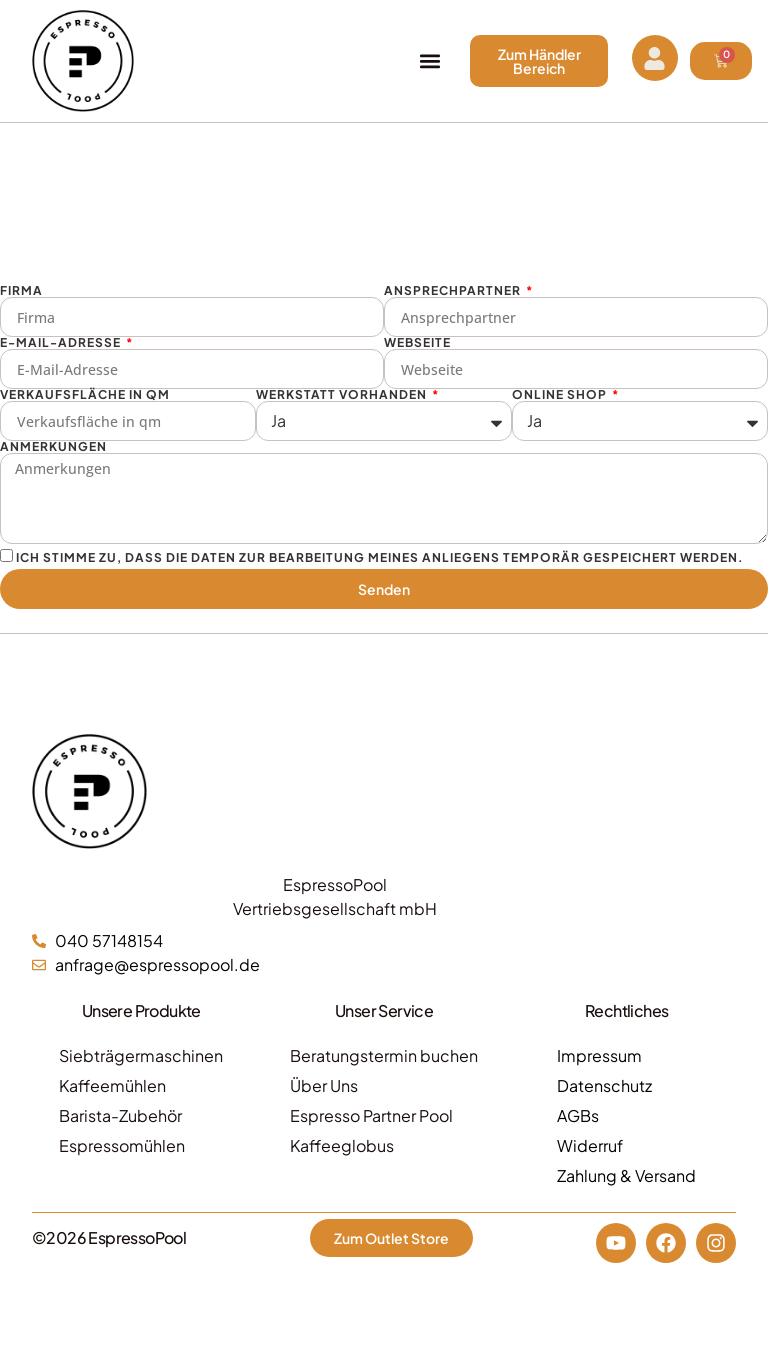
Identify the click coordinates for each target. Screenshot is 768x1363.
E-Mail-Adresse (62, 343)
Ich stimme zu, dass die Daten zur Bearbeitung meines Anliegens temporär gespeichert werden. (380, 556)
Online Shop (561, 395)
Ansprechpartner (454, 291)
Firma (21, 291)
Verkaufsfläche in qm (85, 395)
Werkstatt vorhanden (343, 395)
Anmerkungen (53, 447)
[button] (429, 61)
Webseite (417, 343)
